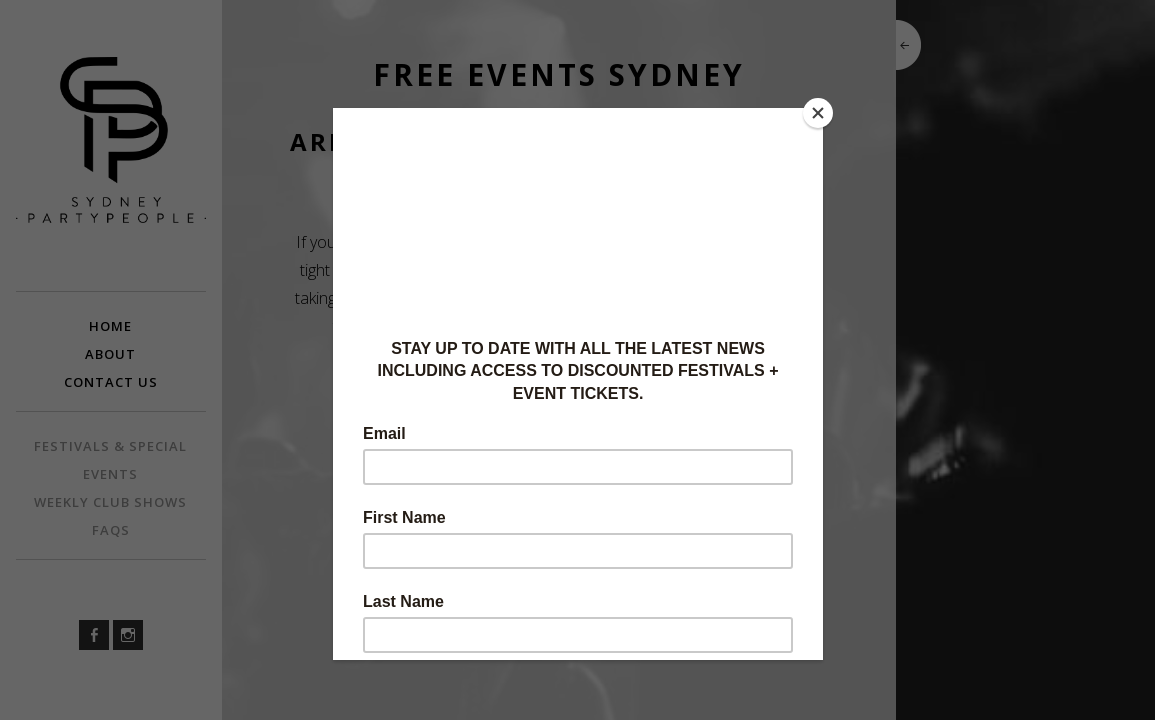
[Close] (818, 113)
